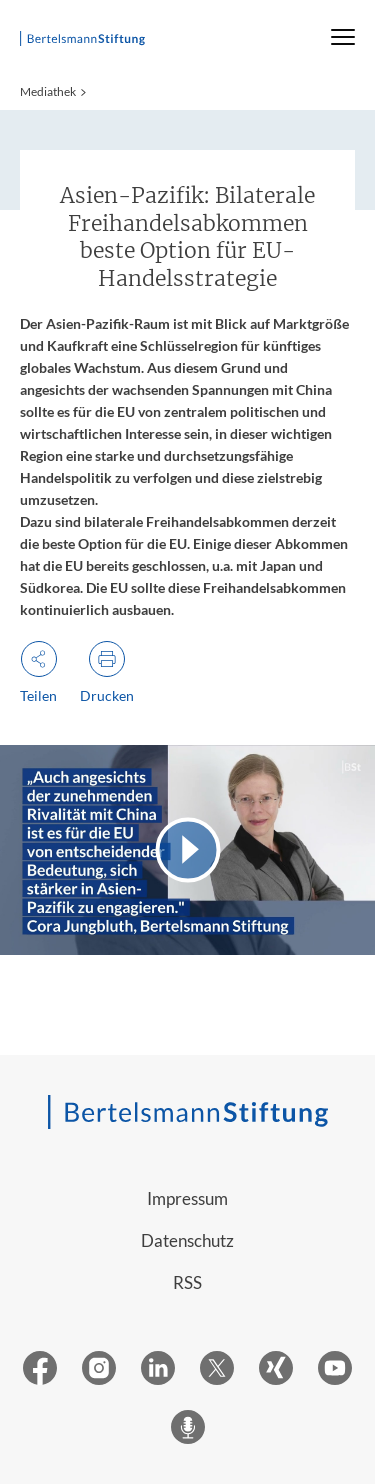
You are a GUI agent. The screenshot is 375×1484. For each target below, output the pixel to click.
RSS (187, 1282)
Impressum (187, 1198)
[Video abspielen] (187, 850)
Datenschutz (187, 1240)
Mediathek (48, 91)
